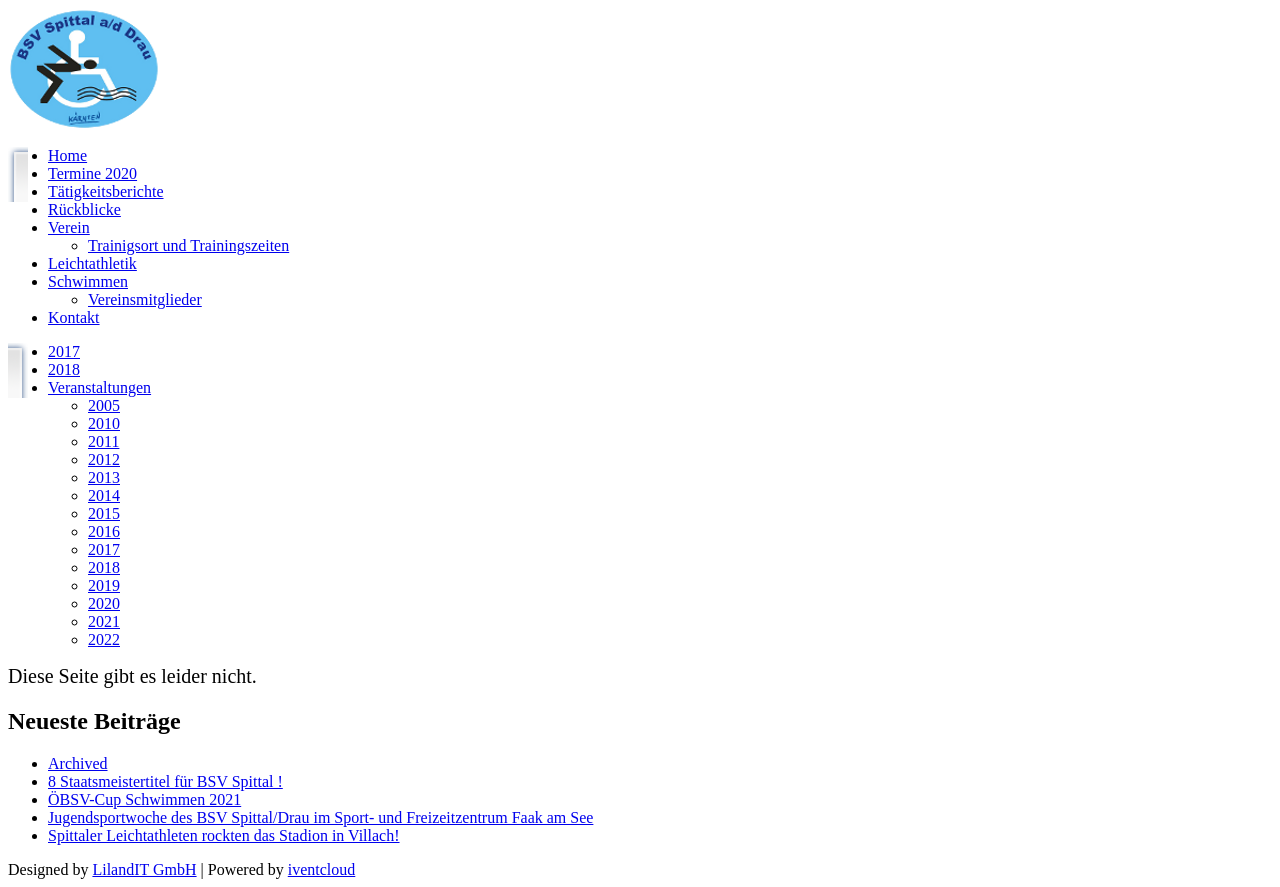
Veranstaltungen (99, 387)
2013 (104, 477)
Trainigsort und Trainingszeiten (188, 245)
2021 (104, 621)
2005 (104, 405)
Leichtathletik (92, 263)
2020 (104, 603)
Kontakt (74, 317)
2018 (64, 369)
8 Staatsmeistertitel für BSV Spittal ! (165, 781)
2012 (104, 459)
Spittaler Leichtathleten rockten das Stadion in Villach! (224, 835)
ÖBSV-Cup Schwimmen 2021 (144, 799)
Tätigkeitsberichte (106, 191)
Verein (69, 227)
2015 (104, 513)
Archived (78, 763)
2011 (103, 441)
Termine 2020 (92, 173)
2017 (64, 351)
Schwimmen (88, 281)
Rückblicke (84, 209)
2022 (104, 639)
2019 (104, 585)
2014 (104, 495)
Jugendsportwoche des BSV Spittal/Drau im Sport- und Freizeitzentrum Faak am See (320, 817)
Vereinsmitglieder (145, 299)
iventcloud (322, 869)
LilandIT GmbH (144, 869)
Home (67, 155)
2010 (104, 423)
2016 (104, 531)
